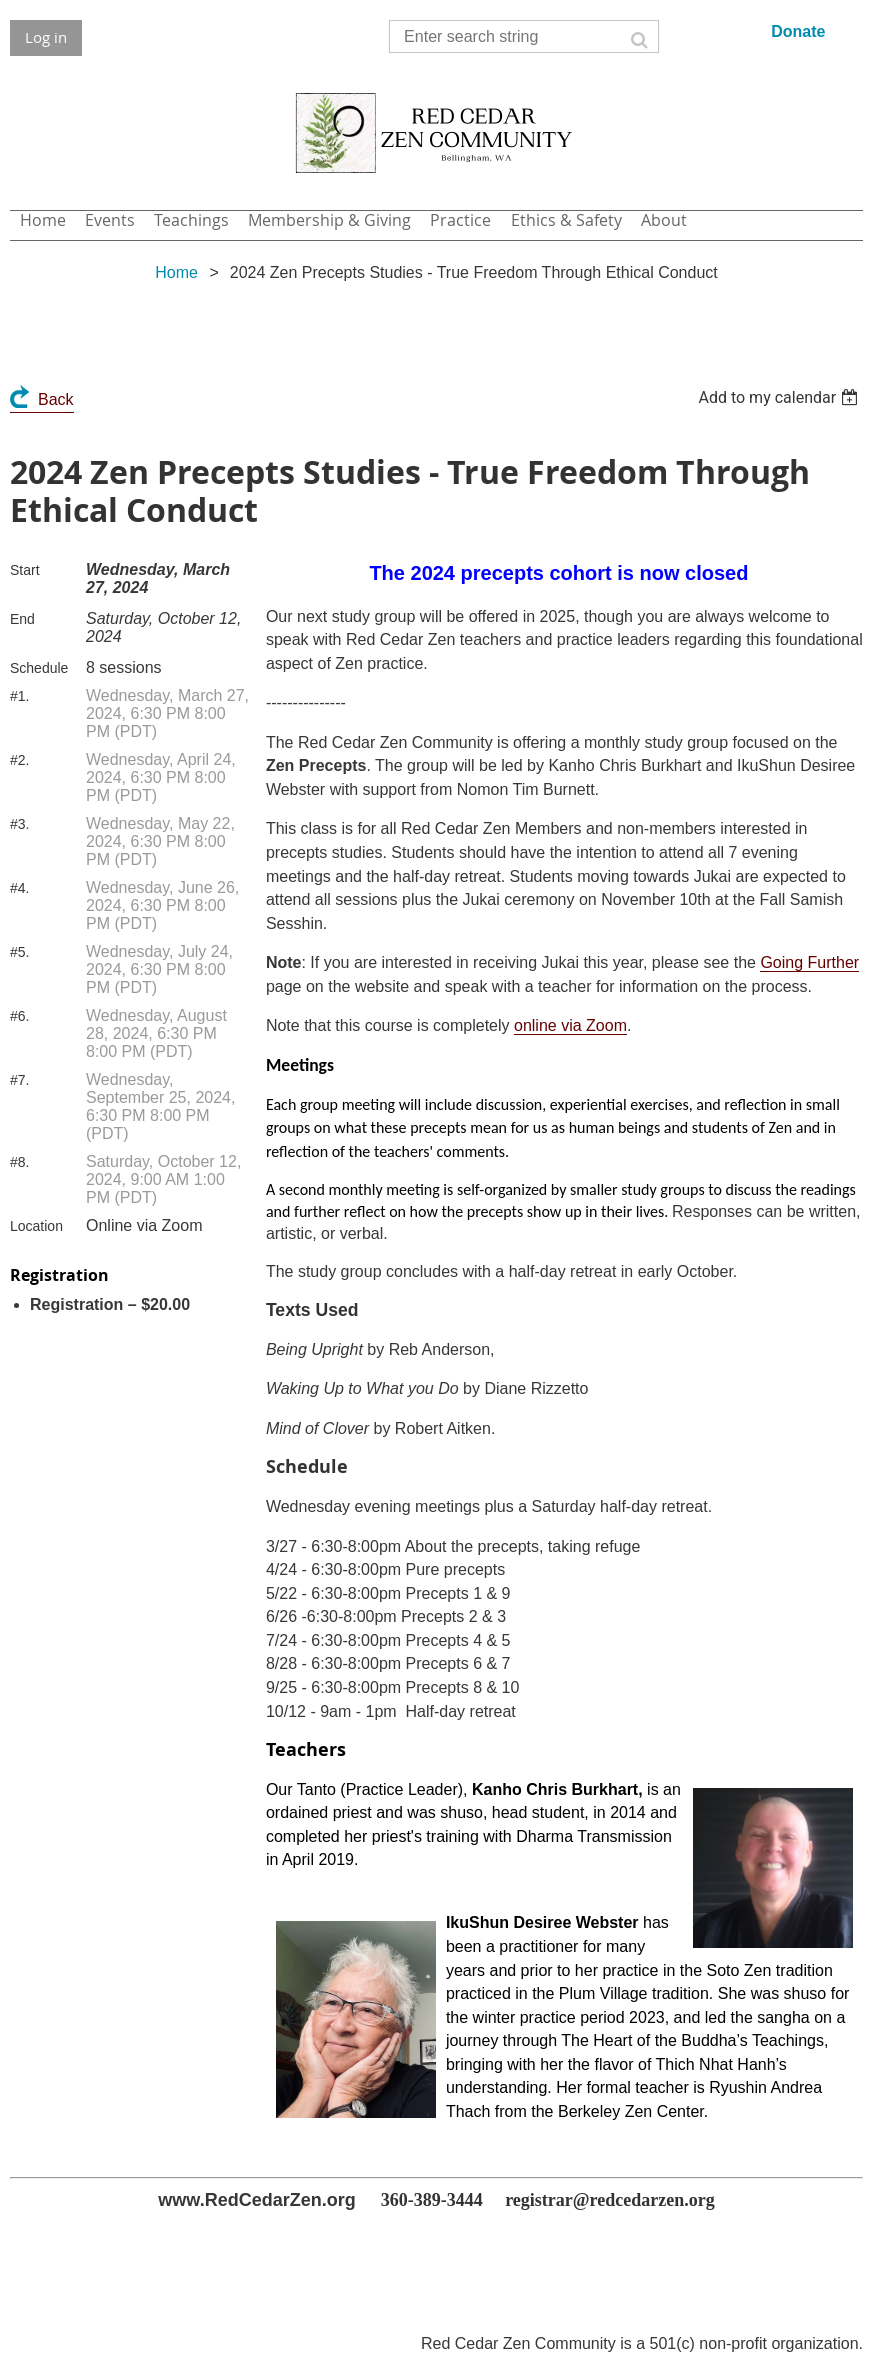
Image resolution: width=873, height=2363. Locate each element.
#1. (19, 696)
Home (176, 272)
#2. (19, 760)
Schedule (39, 668)
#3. (19, 824)
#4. (19, 888)
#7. (19, 1080)
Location (36, 1226)
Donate (798, 31)
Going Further (809, 962)
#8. (19, 1162)
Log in (46, 37)
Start (25, 570)
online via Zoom (570, 1025)
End (22, 619)
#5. (19, 952)
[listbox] (780, 397)
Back (56, 399)
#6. (19, 1016)
